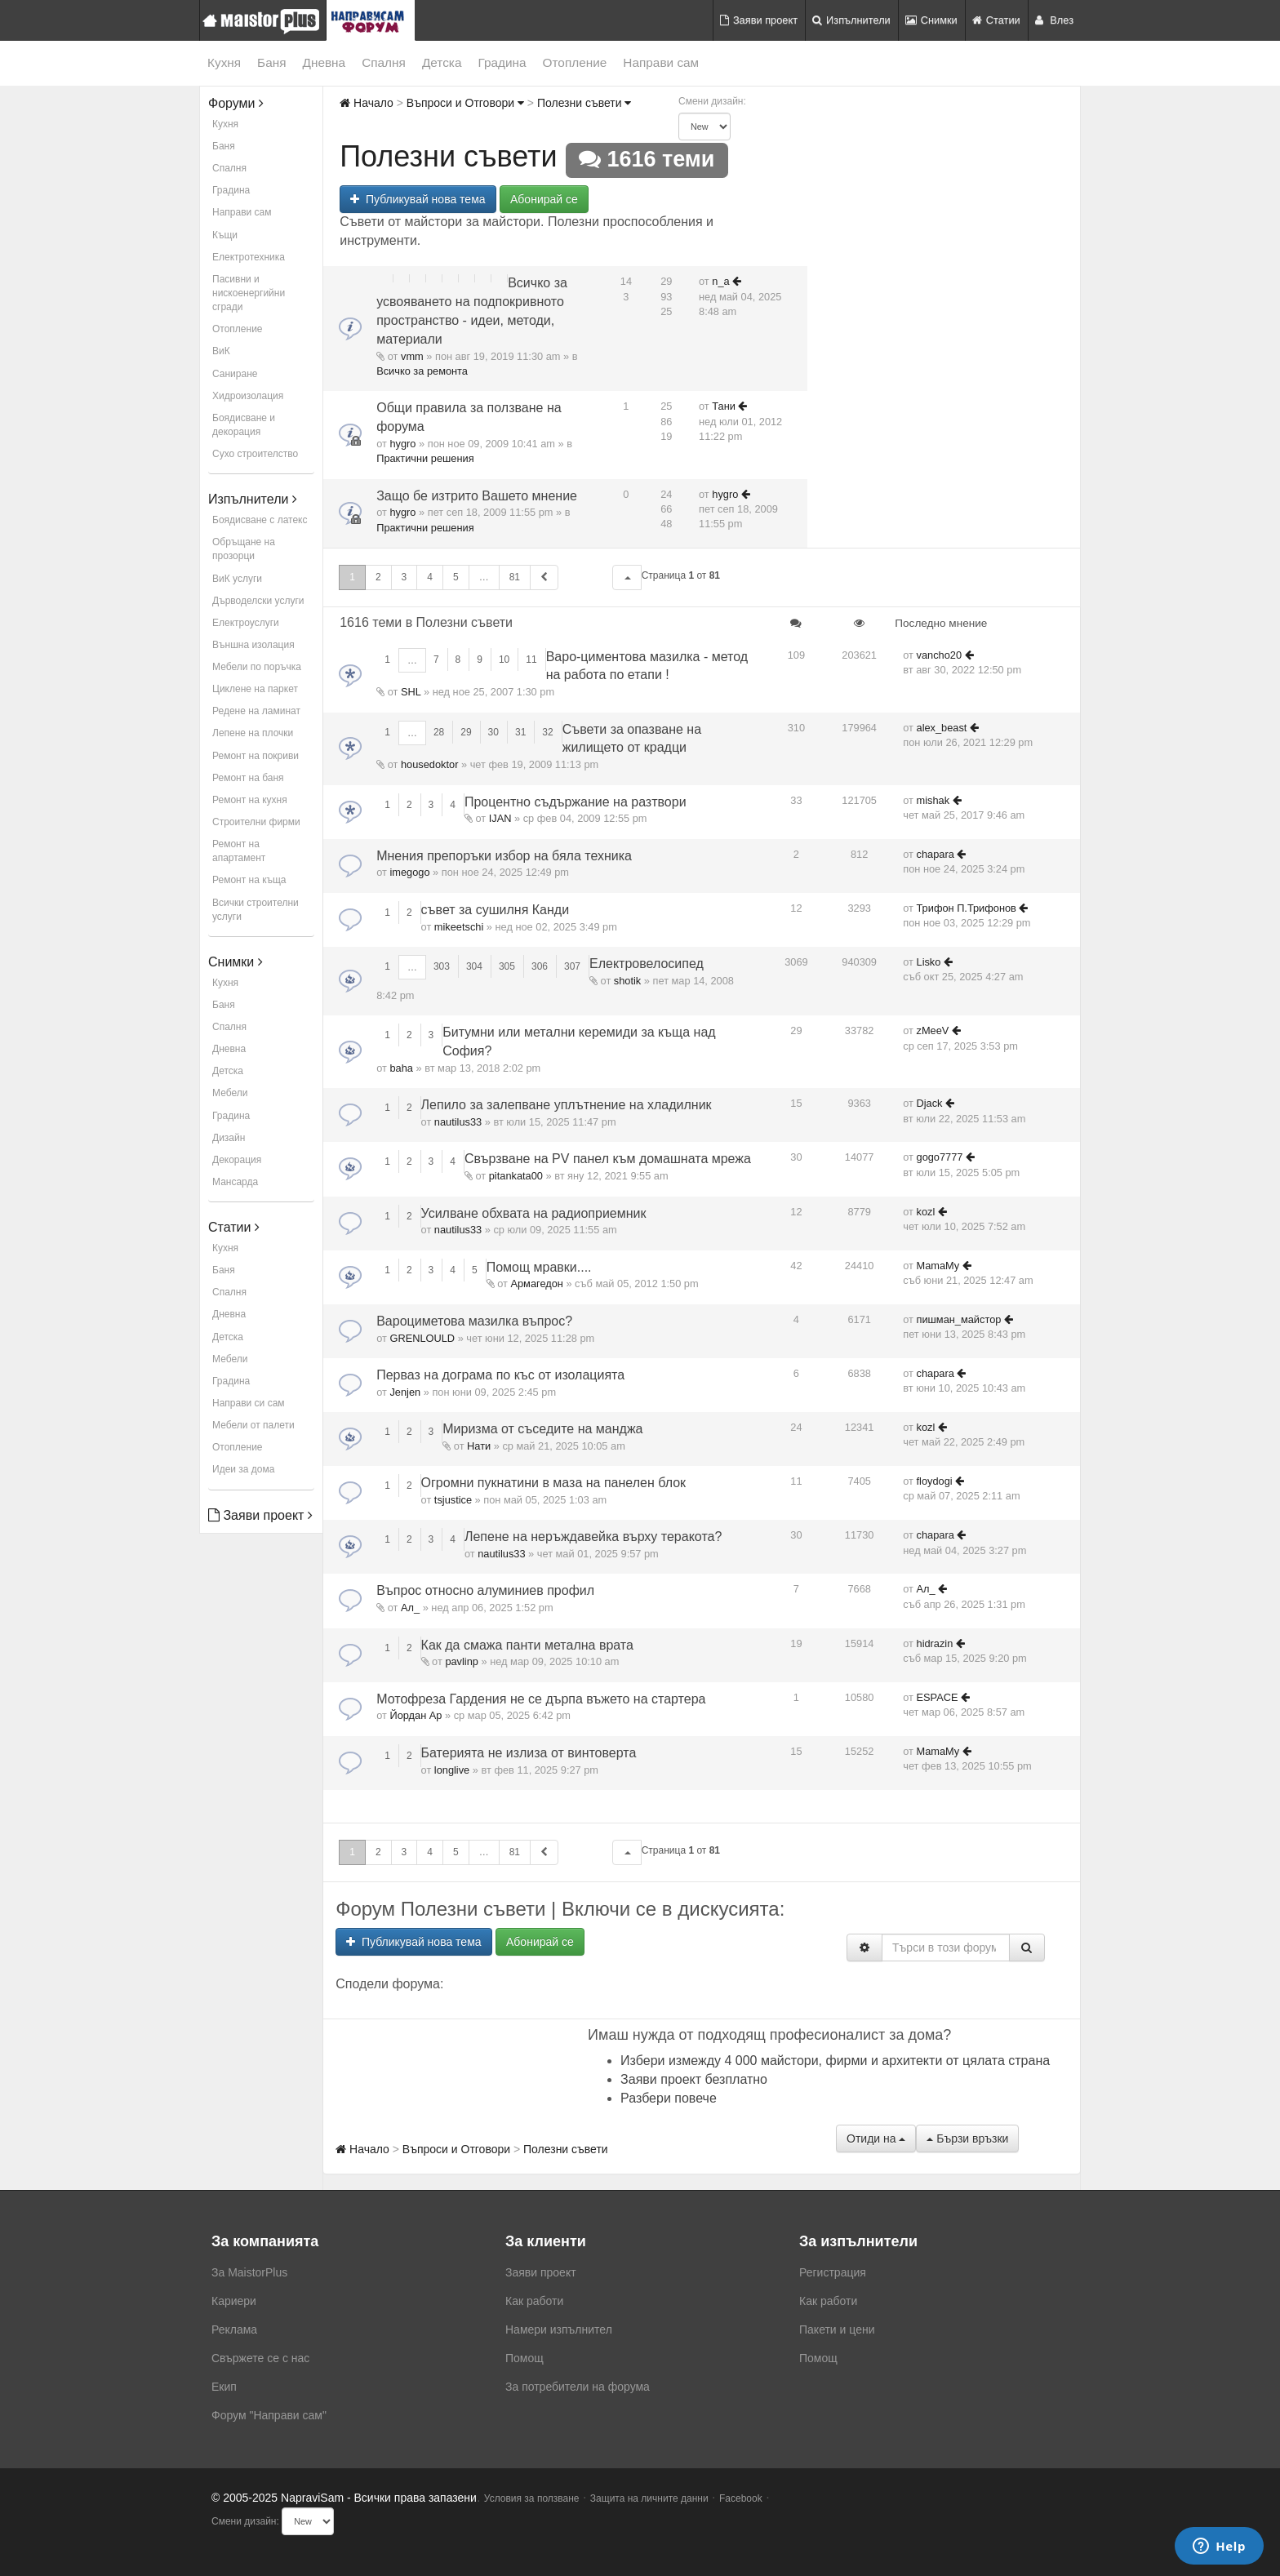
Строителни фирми (256, 822)
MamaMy (938, 1265)
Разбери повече (668, 2098)
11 (531, 659)
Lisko (929, 962)
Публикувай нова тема (417, 199)
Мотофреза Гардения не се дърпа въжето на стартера (540, 1699)
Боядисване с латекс (259, 520)
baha (400, 1068)
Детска (442, 62)
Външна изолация (253, 645)
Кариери (233, 2300)
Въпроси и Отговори (465, 102)
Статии (996, 20)
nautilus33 (458, 1122)
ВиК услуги (237, 578)
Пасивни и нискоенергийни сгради (248, 293)
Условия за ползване (532, 2498)
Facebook (740, 2498)
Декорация (236, 1160)
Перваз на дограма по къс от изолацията (500, 1375)
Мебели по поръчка (256, 667)
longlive (451, 1770)
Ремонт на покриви (255, 756)
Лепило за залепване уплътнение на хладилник (566, 1105)
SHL (410, 692)
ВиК (221, 351)
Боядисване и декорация (243, 424)
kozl (926, 1212)
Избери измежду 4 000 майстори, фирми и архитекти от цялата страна (835, 2060)
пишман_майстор (959, 1319)
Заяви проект (759, 20)
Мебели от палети (253, 1425)
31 (520, 732)
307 (572, 966)
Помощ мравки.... (539, 1267)
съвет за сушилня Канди (495, 910)
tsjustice (453, 1500)
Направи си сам (248, 1403)
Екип (224, 2386)
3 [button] (404, 577)
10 (504, 659)
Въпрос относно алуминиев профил (485, 1590)
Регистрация (832, 2272)
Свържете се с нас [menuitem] (260, 2358)
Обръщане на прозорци (243, 549)
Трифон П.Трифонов (966, 908)
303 (441, 966)
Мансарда (235, 1182)
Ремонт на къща (249, 880)
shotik (627, 981)
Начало (366, 102)
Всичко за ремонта (422, 371)
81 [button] (514, 577)
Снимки (931, 20)
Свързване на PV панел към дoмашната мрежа (607, 1159)
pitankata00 (516, 1176)
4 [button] (430, 577)
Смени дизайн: (712, 101)
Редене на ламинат (256, 711)
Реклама (234, 2329)
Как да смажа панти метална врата (527, 1645)
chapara (935, 854)
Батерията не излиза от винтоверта (529, 1753)
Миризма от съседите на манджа (542, 1429)
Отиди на (876, 2138)
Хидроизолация (247, 396)
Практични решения (424, 458)
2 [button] (378, 577)
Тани (724, 406)
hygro (402, 443)
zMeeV (933, 1030)
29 (465, 732)
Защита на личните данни (649, 2498)
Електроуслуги (245, 622)
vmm (412, 356)
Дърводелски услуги (258, 600)
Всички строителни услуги (255, 909)
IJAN (500, 818)
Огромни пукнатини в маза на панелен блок (554, 1483)
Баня (271, 62)
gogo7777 (940, 1157)
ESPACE (937, 1697)
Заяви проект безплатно (693, 2079)
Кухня (224, 62)
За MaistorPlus (249, 2272)
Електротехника (248, 257)
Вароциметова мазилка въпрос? (474, 1321)
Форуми (236, 103)
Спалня (384, 62)
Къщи (225, 235)
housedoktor (429, 764)
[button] (627, 577)
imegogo (409, 872)
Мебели (229, 1093)
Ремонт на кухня (249, 800)
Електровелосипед (646, 963)
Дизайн (228, 1138)
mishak (933, 800)
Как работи (534, 2300)
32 (547, 732)
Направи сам (661, 62)
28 (438, 732)
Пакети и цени (836, 2329)
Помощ (524, 2358)
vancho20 (939, 655)
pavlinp (461, 1661)
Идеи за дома (243, 1469)
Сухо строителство (255, 454)
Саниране (234, 374)
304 (474, 966)
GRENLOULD (422, 1338)
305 (507, 966)
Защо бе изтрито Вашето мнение (476, 496)
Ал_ (410, 1607)
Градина (502, 62)
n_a (720, 281)
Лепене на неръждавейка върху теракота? (593, 1536)
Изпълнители (851, 20)
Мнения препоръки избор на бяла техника (504, 856)
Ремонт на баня (248, 778)
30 (493, 732)
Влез (1054, 20)
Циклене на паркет (255, 689)
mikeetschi (458, 927)
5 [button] (456, 577)
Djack (930, 1103)
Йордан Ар (415, 1715)
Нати (479, 1446)
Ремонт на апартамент (238, 851)
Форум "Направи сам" (269, 2415)
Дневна (324, 62)
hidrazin (935, 1643)
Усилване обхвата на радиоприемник (534, 1213)
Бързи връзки (967, 2138)
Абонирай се (544, 199)
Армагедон (536, 1283)
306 (539, 966)
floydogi (935, 1481)
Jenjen (404, 1392)
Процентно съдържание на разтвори (575, 802)
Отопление (575, 62)
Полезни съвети (584, 102)
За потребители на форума (577, 2386)
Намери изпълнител (558, 2329)
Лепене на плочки (252, 733)
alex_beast (942, 728)
